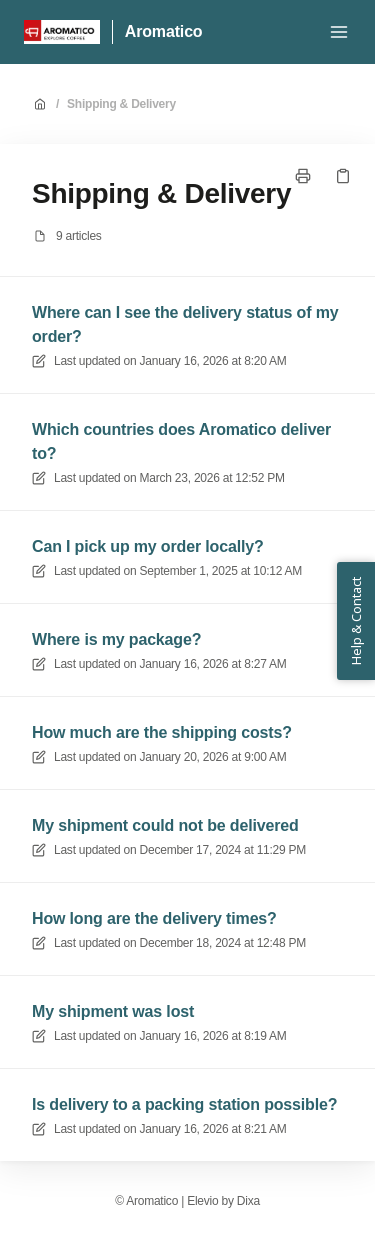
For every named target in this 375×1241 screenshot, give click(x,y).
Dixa (248, 1201)
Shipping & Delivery (121, 104)
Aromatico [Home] (164, 31)
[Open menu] (339, 32)
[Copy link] (343, 176)
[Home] (62, 32)
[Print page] (303, 176)
